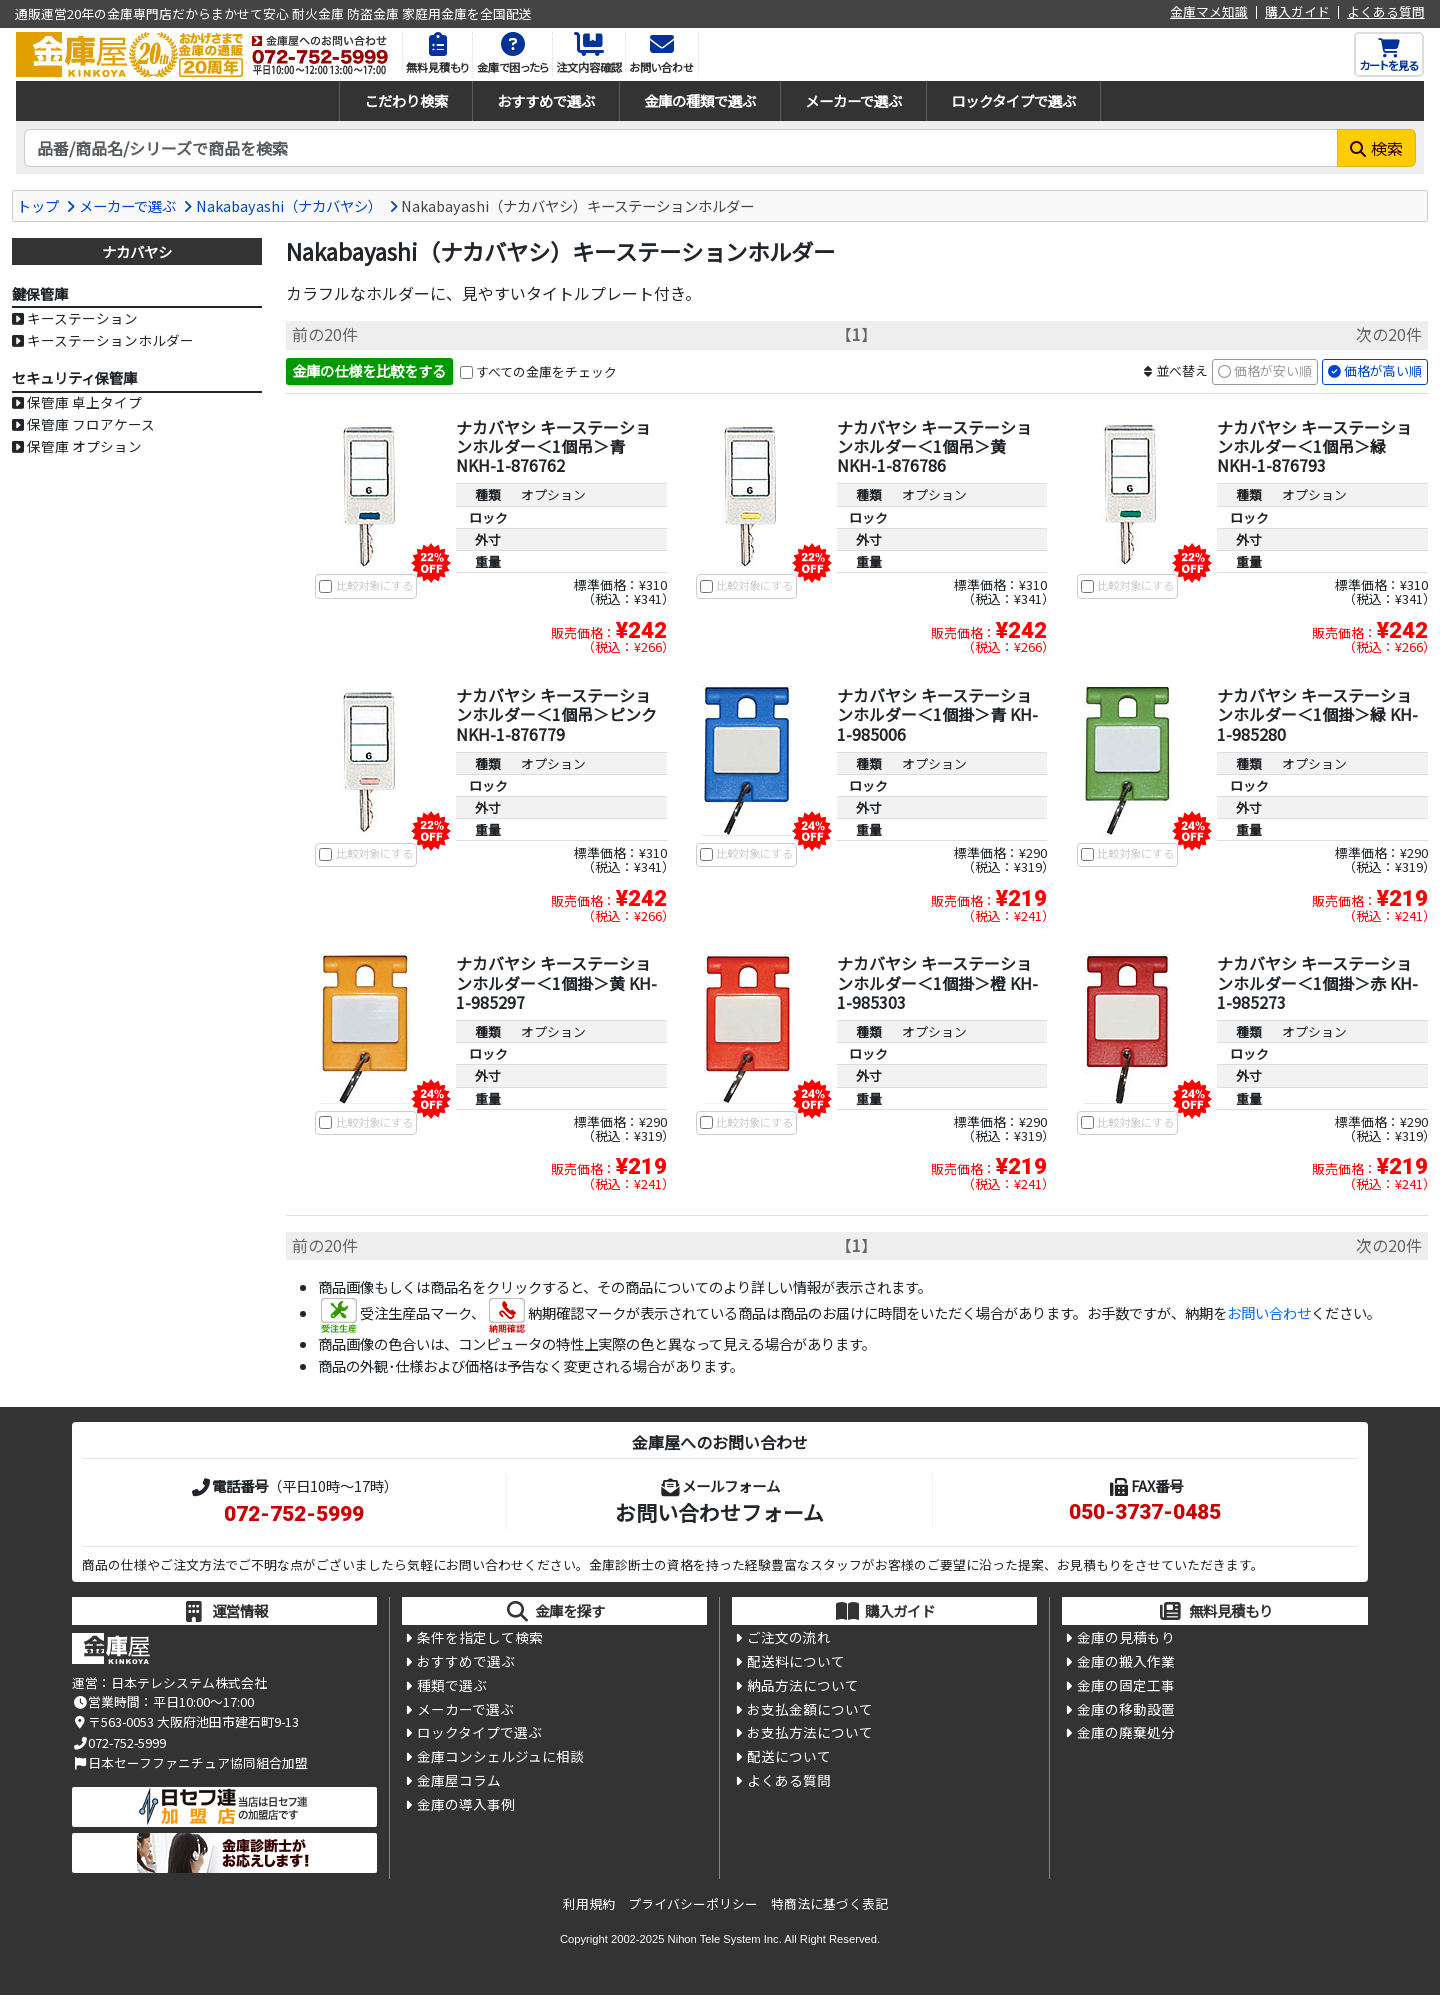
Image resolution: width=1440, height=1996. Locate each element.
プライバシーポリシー (693, 1904)
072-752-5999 (294, 1515)
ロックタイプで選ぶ (1013, 100)
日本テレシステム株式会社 (189, 1683)
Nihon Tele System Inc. (725, 1939)
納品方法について (803, 1687)
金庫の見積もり (1126, 1638)
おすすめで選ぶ (546, 100)
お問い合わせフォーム (719, 1513)
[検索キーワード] (681, 148)
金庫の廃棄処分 (1126, 1736)
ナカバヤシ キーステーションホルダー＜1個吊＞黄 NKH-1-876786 (934, 447)
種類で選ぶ (452, 1687)
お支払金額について (810, 1712)
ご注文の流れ (789, 1638)
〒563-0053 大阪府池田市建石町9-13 (185, 1722)
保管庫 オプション (84, 446)
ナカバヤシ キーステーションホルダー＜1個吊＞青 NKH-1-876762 (553, 447)
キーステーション (82, 318)
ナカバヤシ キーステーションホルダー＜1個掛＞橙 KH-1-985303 (937, 983)
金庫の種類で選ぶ (700, 100)
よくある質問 (1386, 12)
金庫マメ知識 (1209, 12)
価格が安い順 (1273, 371)
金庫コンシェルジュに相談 (500, 1760)
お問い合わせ (1269, 1313)
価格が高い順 (1383, 371)
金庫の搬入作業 (1126, 1663)
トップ (38, 205)
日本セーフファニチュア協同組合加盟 (190, 1763)
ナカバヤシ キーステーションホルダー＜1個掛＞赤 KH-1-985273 (1317, 983)
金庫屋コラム (459, 1785)
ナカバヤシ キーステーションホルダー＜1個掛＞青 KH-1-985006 (937, 715)
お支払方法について (810, 1736)
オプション (553, 495)
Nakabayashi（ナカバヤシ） (289, 205)
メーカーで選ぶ (853, 100)
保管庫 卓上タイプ (84, 402)
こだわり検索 (406, 100)
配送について (789, 1760)
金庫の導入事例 (466, 1809)
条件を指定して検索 (480, 1638)
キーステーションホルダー (110, 340)
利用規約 (589, 1904)
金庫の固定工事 (1126, 1687)
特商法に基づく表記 (829, 1904)
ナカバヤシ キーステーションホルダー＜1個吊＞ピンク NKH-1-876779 (556, 715)
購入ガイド (1297, 12)
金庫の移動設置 (1126, 1712)
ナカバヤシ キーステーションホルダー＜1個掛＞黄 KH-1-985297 (556, 983)
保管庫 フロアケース (91, 424)
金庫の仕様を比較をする (369, 370)
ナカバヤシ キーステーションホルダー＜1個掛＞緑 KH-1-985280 (1317, 715)
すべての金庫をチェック (546, 371)
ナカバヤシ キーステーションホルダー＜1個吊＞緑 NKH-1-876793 (1314, 447)
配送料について (796, 1663)
